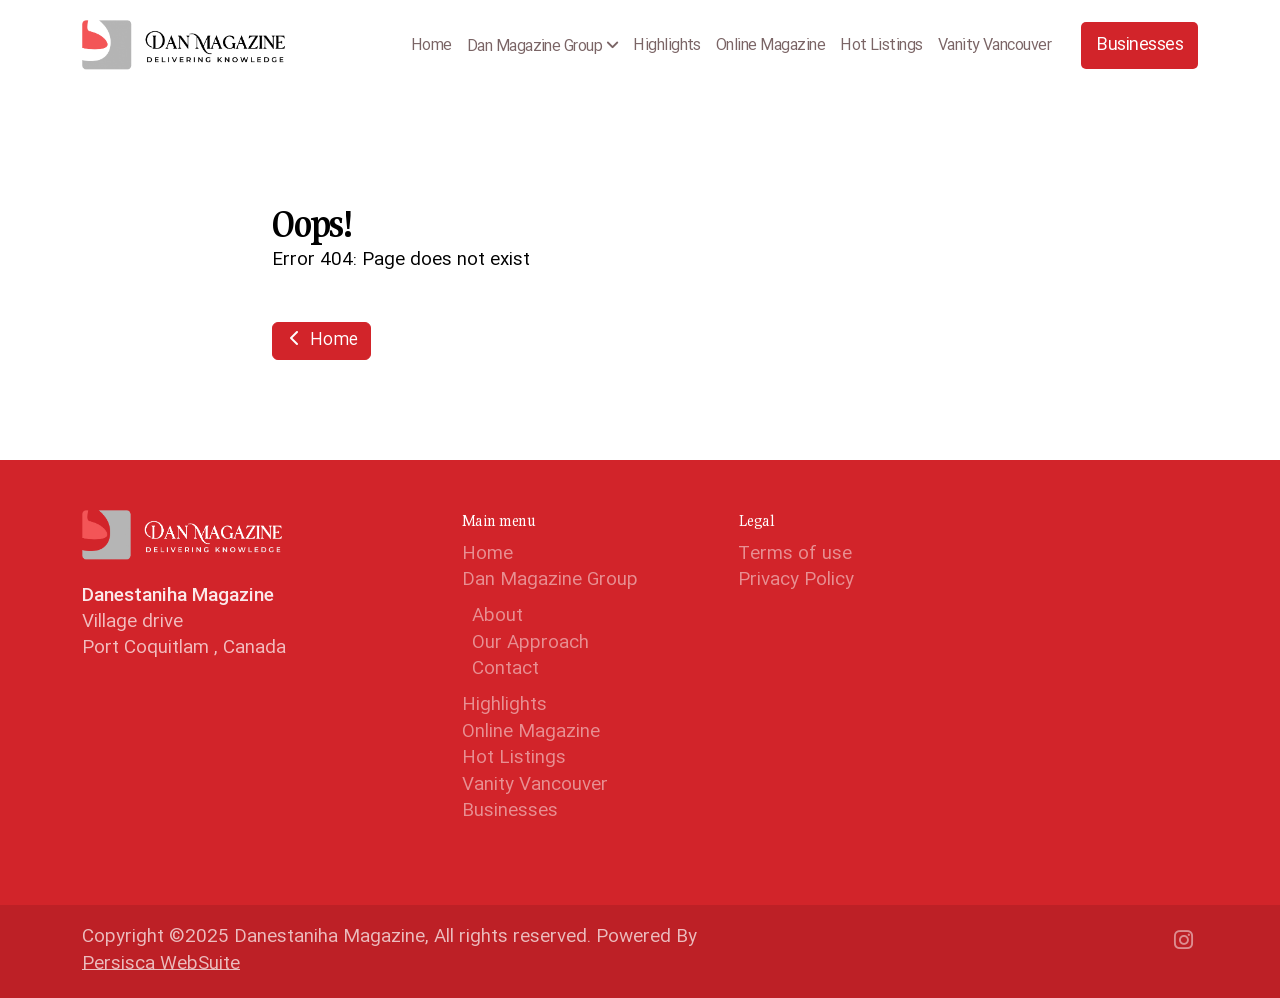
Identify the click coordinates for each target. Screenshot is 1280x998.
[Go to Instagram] (1183, 940)
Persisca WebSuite (161, 964)
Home (321, 340)
